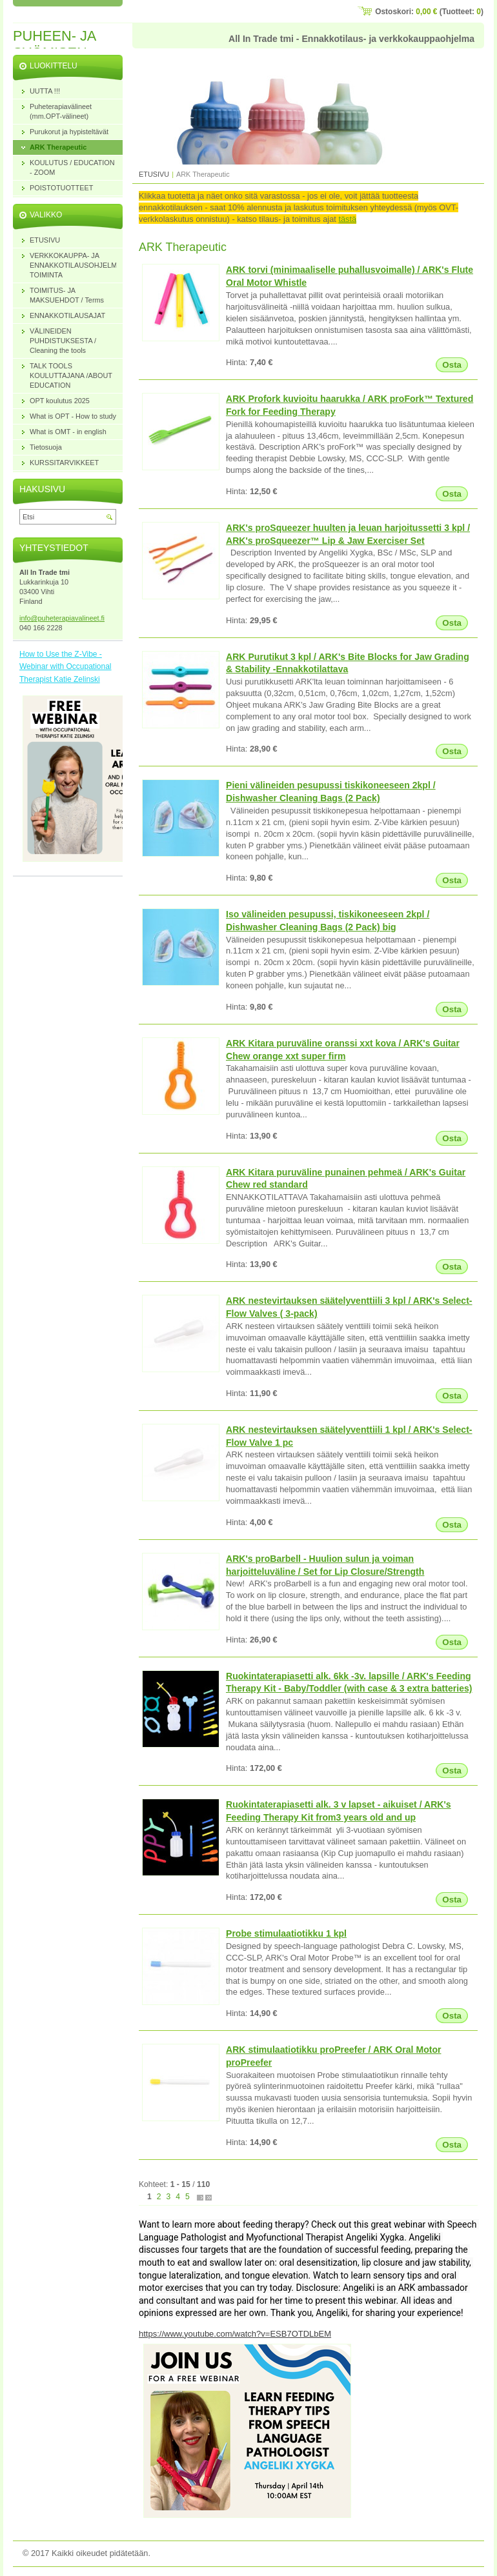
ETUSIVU (154, 174)
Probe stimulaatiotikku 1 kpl (286, 1933)
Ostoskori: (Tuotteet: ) (429, 11)
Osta (452, 365)
